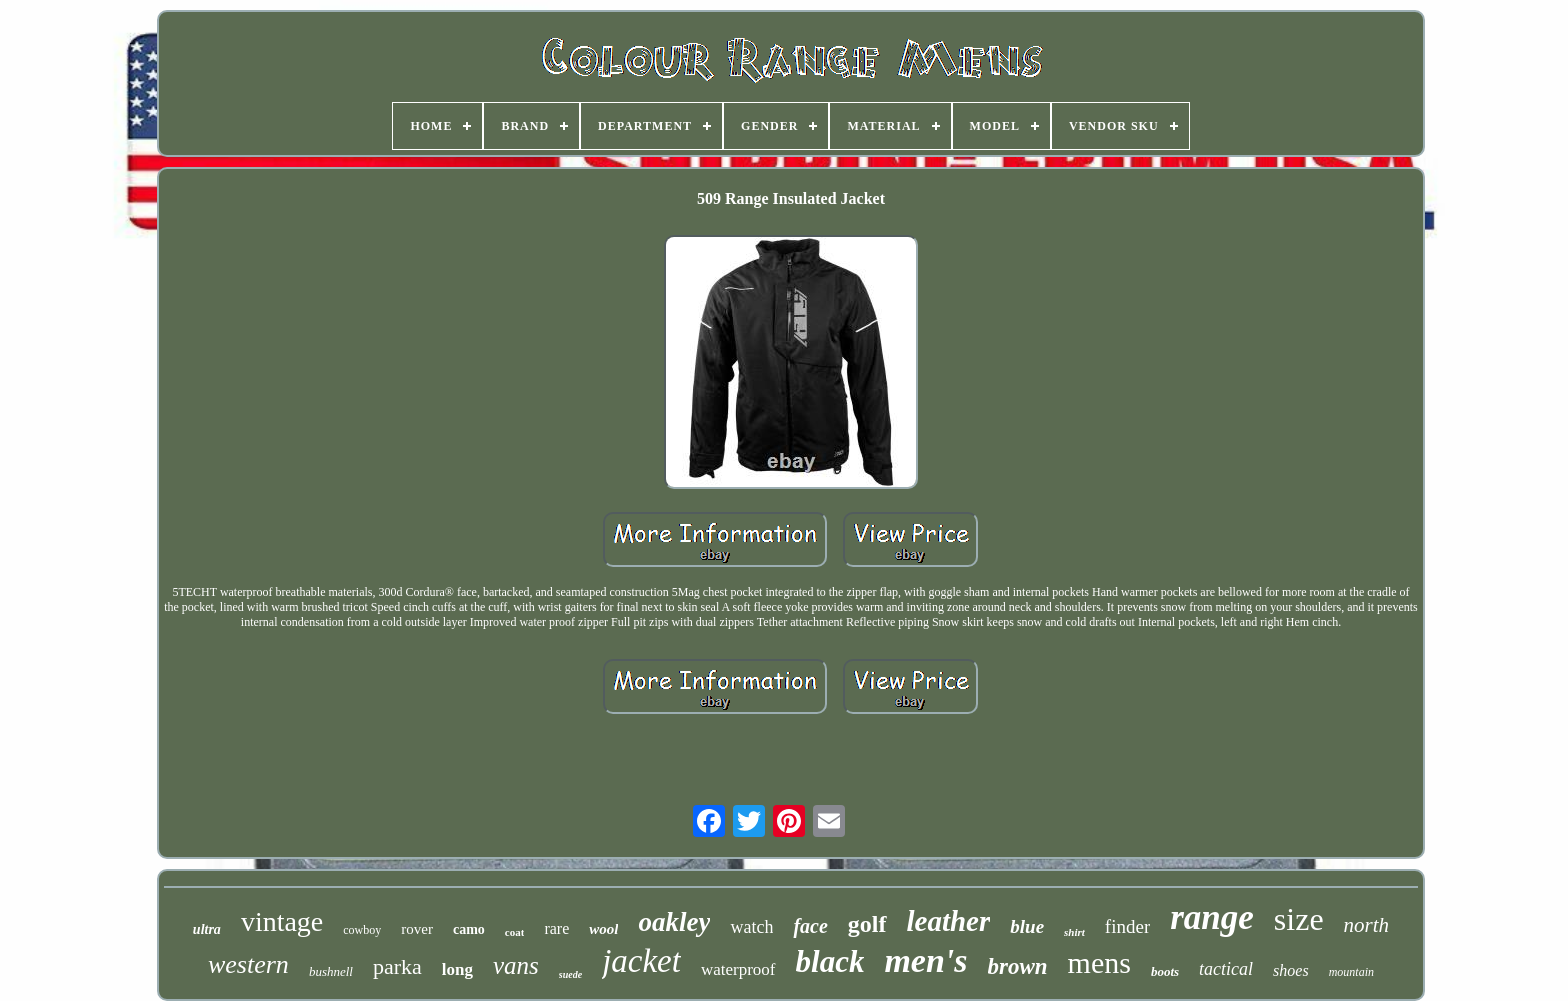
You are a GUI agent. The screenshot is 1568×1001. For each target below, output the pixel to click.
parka (397, 966)
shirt (1074, 932)
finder (1127, 926)
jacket (641, 961)
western (248, 964)
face (810, 926)
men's (925, 960)
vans (516, 965)
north (1367, 925)
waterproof (738, 969)
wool (603, 929)
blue (1027, 926)
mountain (1351, 972)
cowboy (362, 930)
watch (751, 927)
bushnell (331, 971)
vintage (282, 921)
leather (949, 921)
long (457, 969)
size (1299, 919)
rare (556, 928)
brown (1018, 966)
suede (570, 974)
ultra (207, 929)
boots (1165, 971)
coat (515, 932)
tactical (1226, 969)
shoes (1291, 970)
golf (867, 924)
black (830, 961)
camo (469, 929)
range (1212, 917)
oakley (674, 922)
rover (417, 929)
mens (1099, 962)
